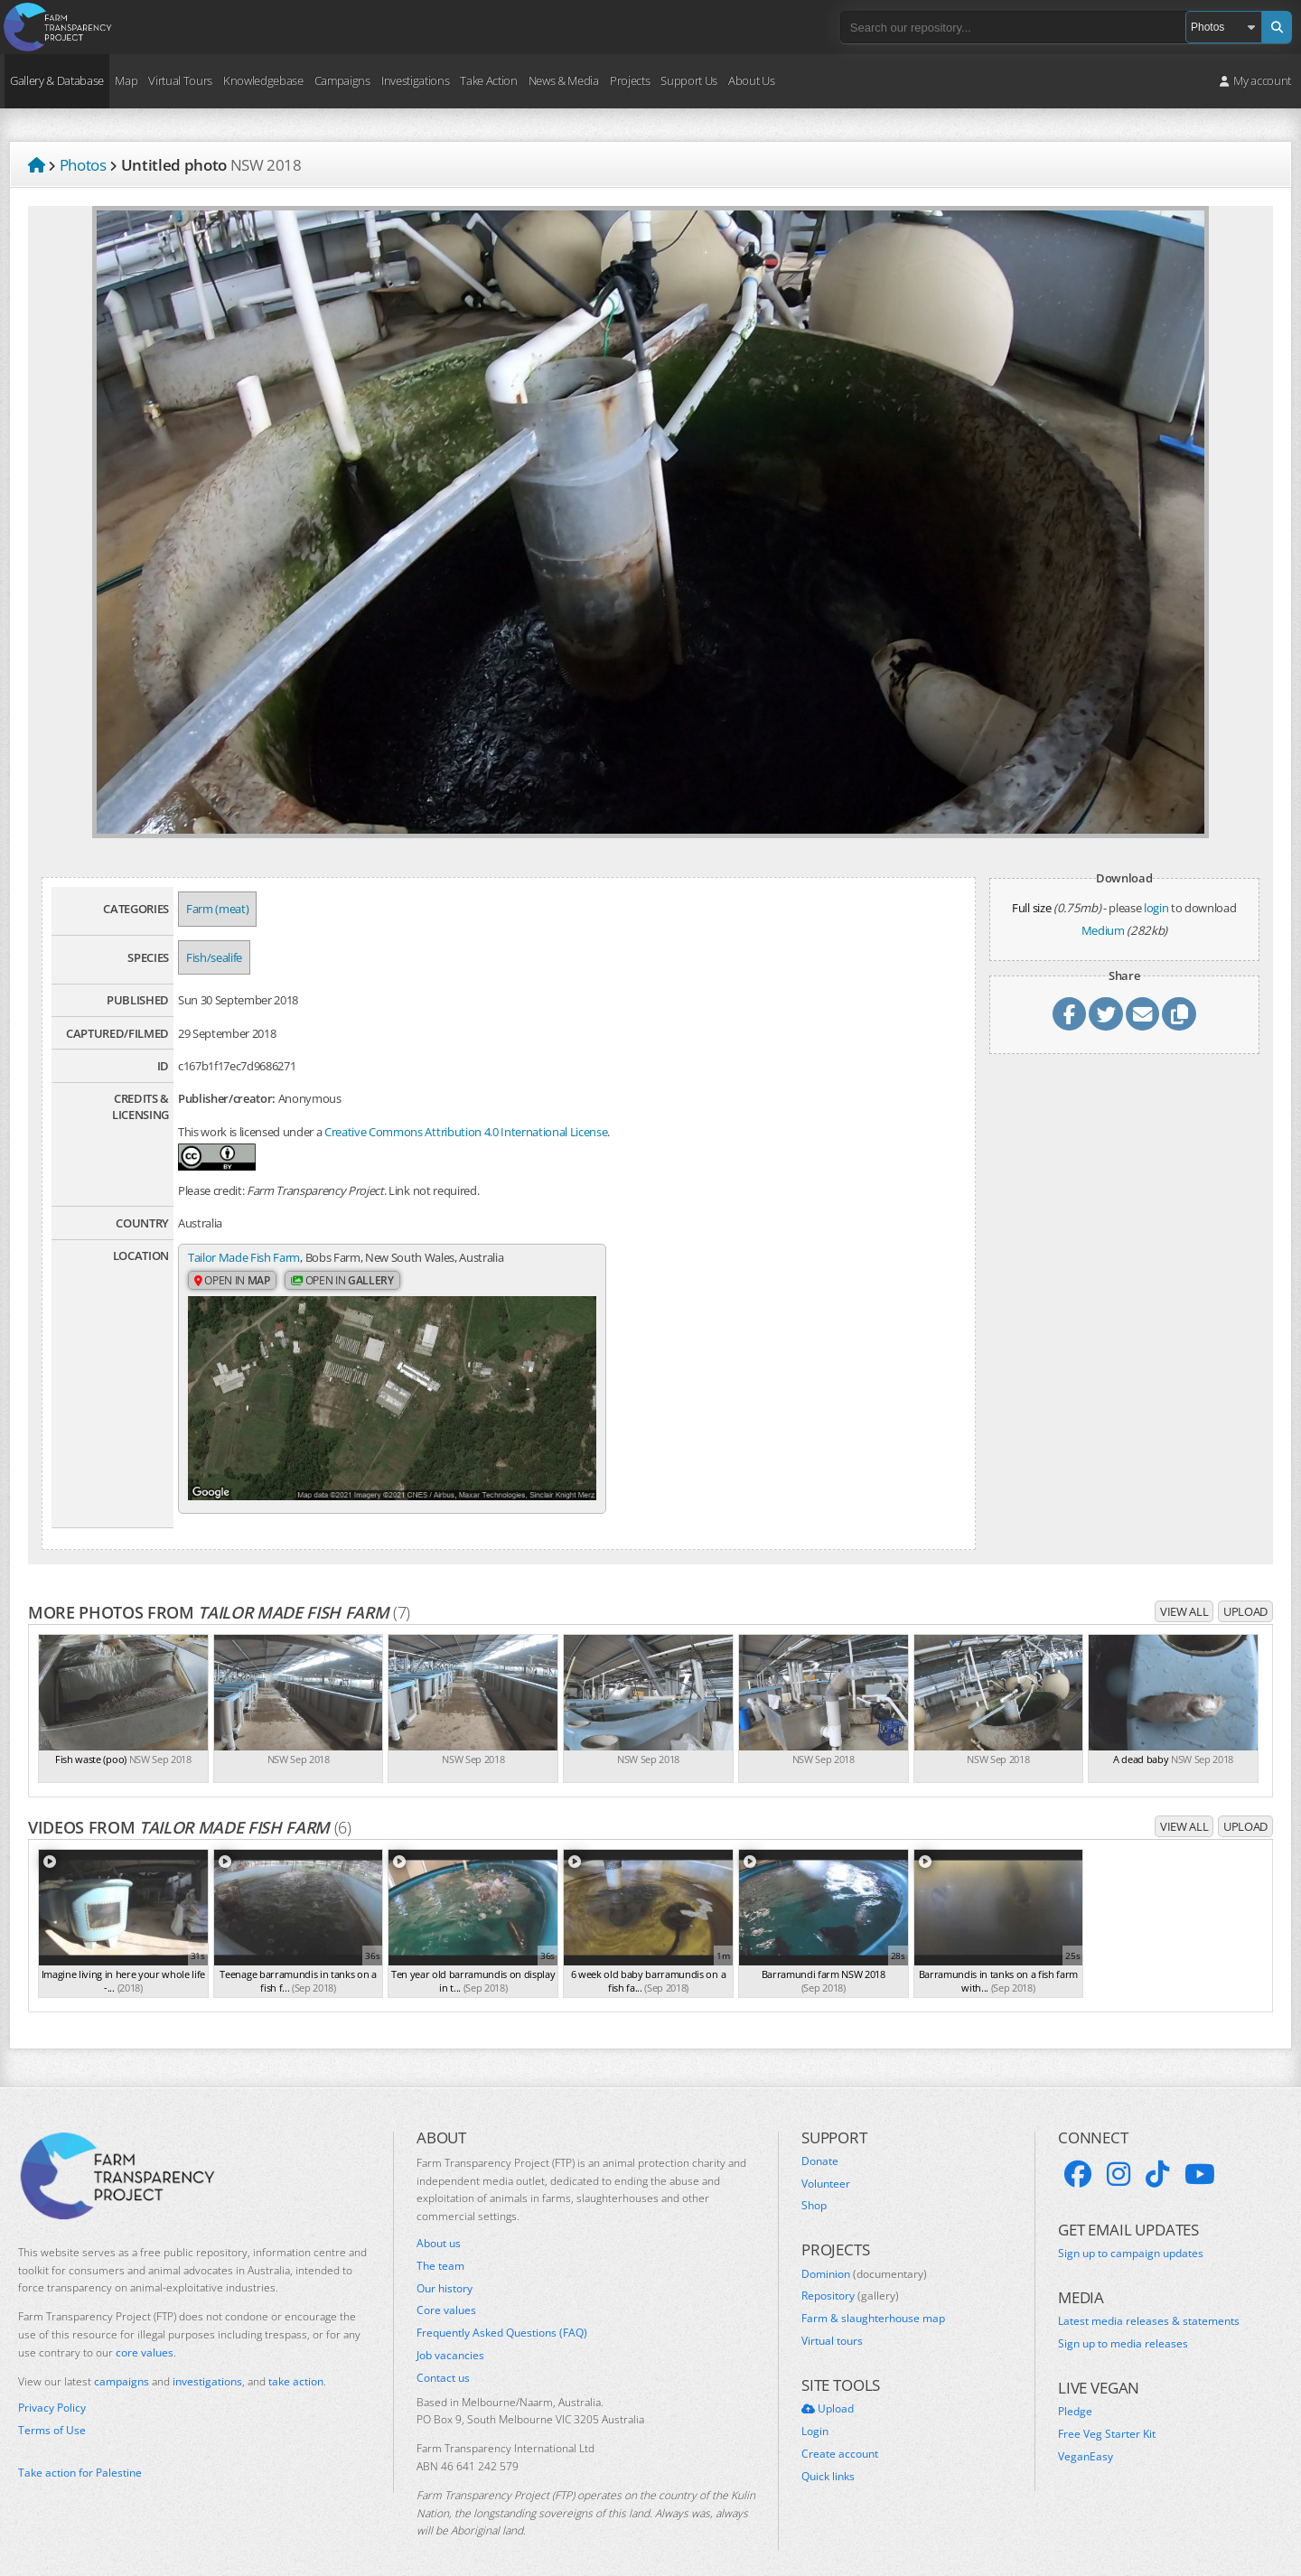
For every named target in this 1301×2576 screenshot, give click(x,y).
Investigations (415, 80)
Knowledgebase (263, 80)
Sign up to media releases (1123, 2326)
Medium (1103, 930)
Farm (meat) (217, 909)
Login (814, 2413)
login (1156, 908)
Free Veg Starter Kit (1107, 2416)
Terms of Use (52, 2412)
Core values (446, 2293)
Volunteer (825, 2166)
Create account (839, 2436)
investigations (207, 2363)
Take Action (488, 80)
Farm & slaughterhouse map (873, 2300)
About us (439, 2225)
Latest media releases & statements (1149, 2304)
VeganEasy (1085, 2438)
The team (440, 2248)
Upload (1245, 1593)
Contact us (443, 2360)
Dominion (864, 2256)
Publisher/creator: (227, 1098)
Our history (445, 2270)
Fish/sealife (214, 957)
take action (295, 2363)
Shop (814, 2188)
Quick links (828, 2458)
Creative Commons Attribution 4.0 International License (465, 1132)
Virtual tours (832, 2323)
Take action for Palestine (80, 2454)
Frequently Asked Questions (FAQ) (502, 2315)
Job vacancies (450, 2337)
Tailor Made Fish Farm (244, 1257)
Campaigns (342, 80)
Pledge (1075, 2394)
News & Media (564, 80)
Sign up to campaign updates (1130, 2235)
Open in (232, 1281)
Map (126, 80)
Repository (850, 2279)
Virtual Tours (180, 80)
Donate (819, 2143)
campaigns (121, 2363)
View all (1184, 1593)
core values (144, 2334)
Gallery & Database (57, 80)
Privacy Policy (52, 2391)
